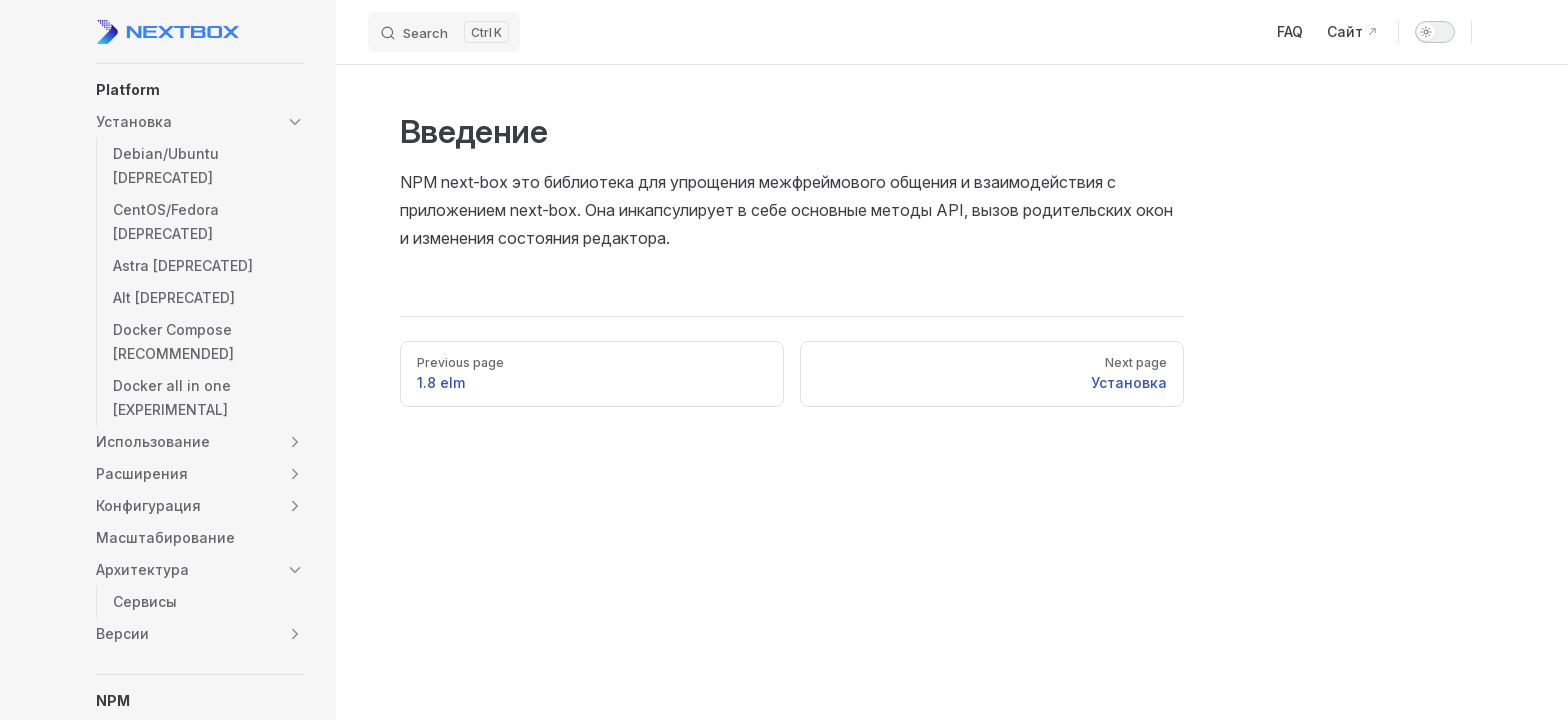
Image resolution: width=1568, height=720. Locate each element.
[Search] (444, 32)
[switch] (1435, 32)
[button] (200, 90)
